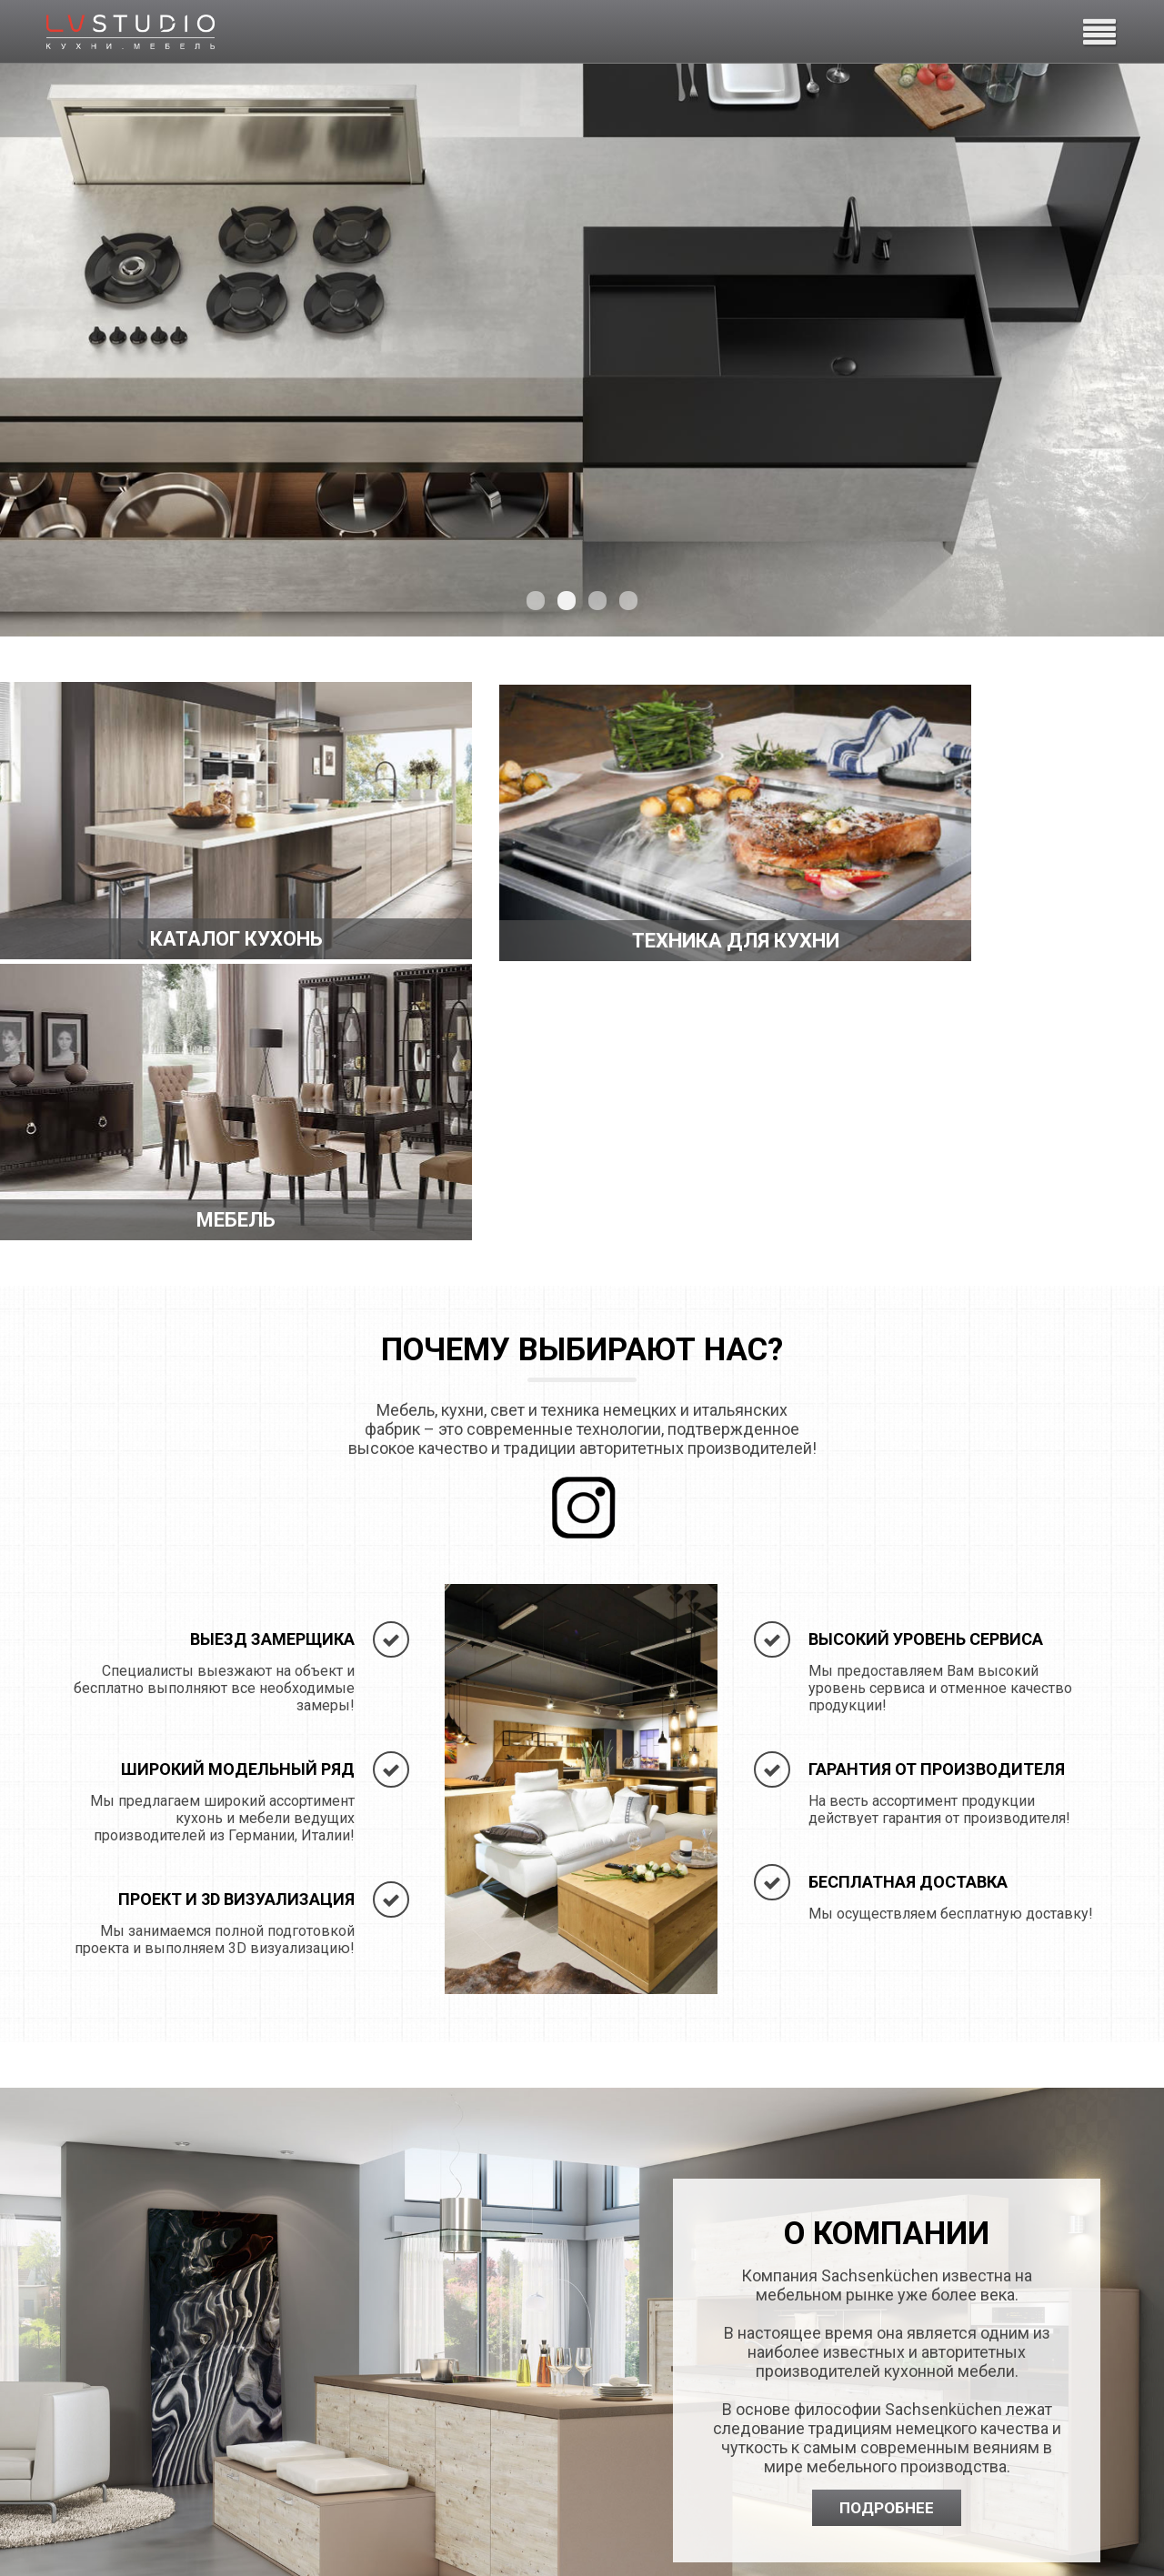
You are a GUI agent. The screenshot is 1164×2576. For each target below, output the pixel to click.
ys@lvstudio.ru (696, 2473)
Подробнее (887, 2240)
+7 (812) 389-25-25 (710, 2451)
